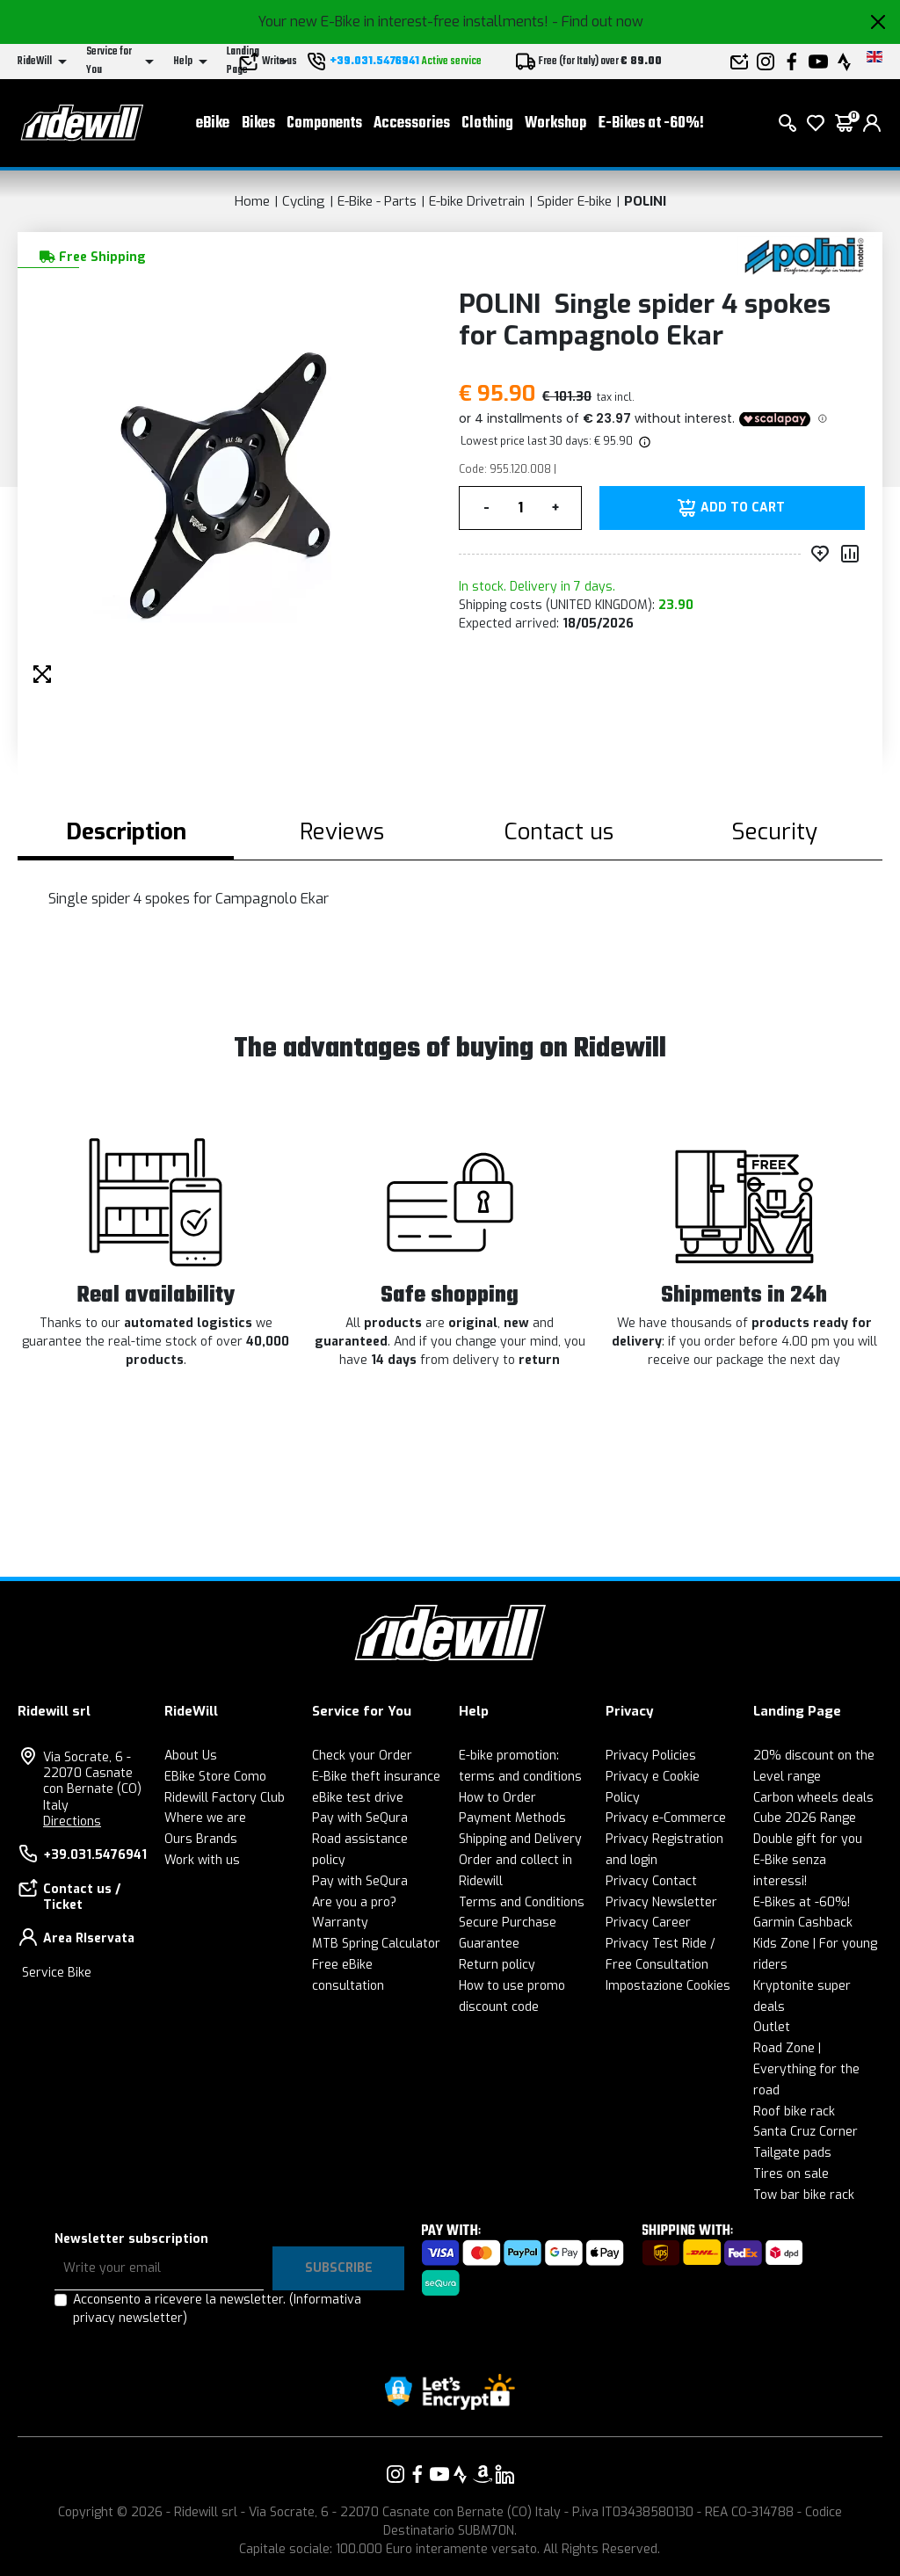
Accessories (412, 123)
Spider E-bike (574, 201)
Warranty (340, 1922)
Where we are (205, 1818)
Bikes (258, 123)
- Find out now (597, 21)
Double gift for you (807, 1839)
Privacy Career (648, 1922)
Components (324, 123)
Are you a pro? (354, 1902)
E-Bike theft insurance (376, 1776)
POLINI (645, 201)
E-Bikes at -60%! (651, 123)
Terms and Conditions (521, 1902)
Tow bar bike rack (803, 2195)
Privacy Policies (651, 1755)
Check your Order (362, 1755)
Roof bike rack (794, 2111)
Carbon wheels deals (813, 1797)
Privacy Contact (651, 1881)
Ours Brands (200, 1839)
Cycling (303, 201)
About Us (190, 1755)
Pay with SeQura (360, 1818)
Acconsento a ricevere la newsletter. (217, 2308)
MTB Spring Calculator (376, 1943)
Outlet (771, 2027)
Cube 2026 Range (804, 1818)
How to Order (497, 1797)
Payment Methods (512, 1818)
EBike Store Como (215, 1776)
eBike (212, 123)
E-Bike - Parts (377, 201)
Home (252, 201)
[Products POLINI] (805, 255)
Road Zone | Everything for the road (806, 2069)
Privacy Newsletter (661, 1902)
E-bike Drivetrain (477, 201)
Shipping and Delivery (520, 1839)
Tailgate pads (792, 2152)
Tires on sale (791, 2174)
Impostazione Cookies (668, 1985)
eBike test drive (357, 1797)
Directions (72, 1821)
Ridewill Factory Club (224, 1797)
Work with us (202, 1860)
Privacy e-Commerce (666, 1818)
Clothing (487, 123)
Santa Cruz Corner (805, 2131)
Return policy (497, 1964)
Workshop (555, 123)
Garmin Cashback (803, 1922)
